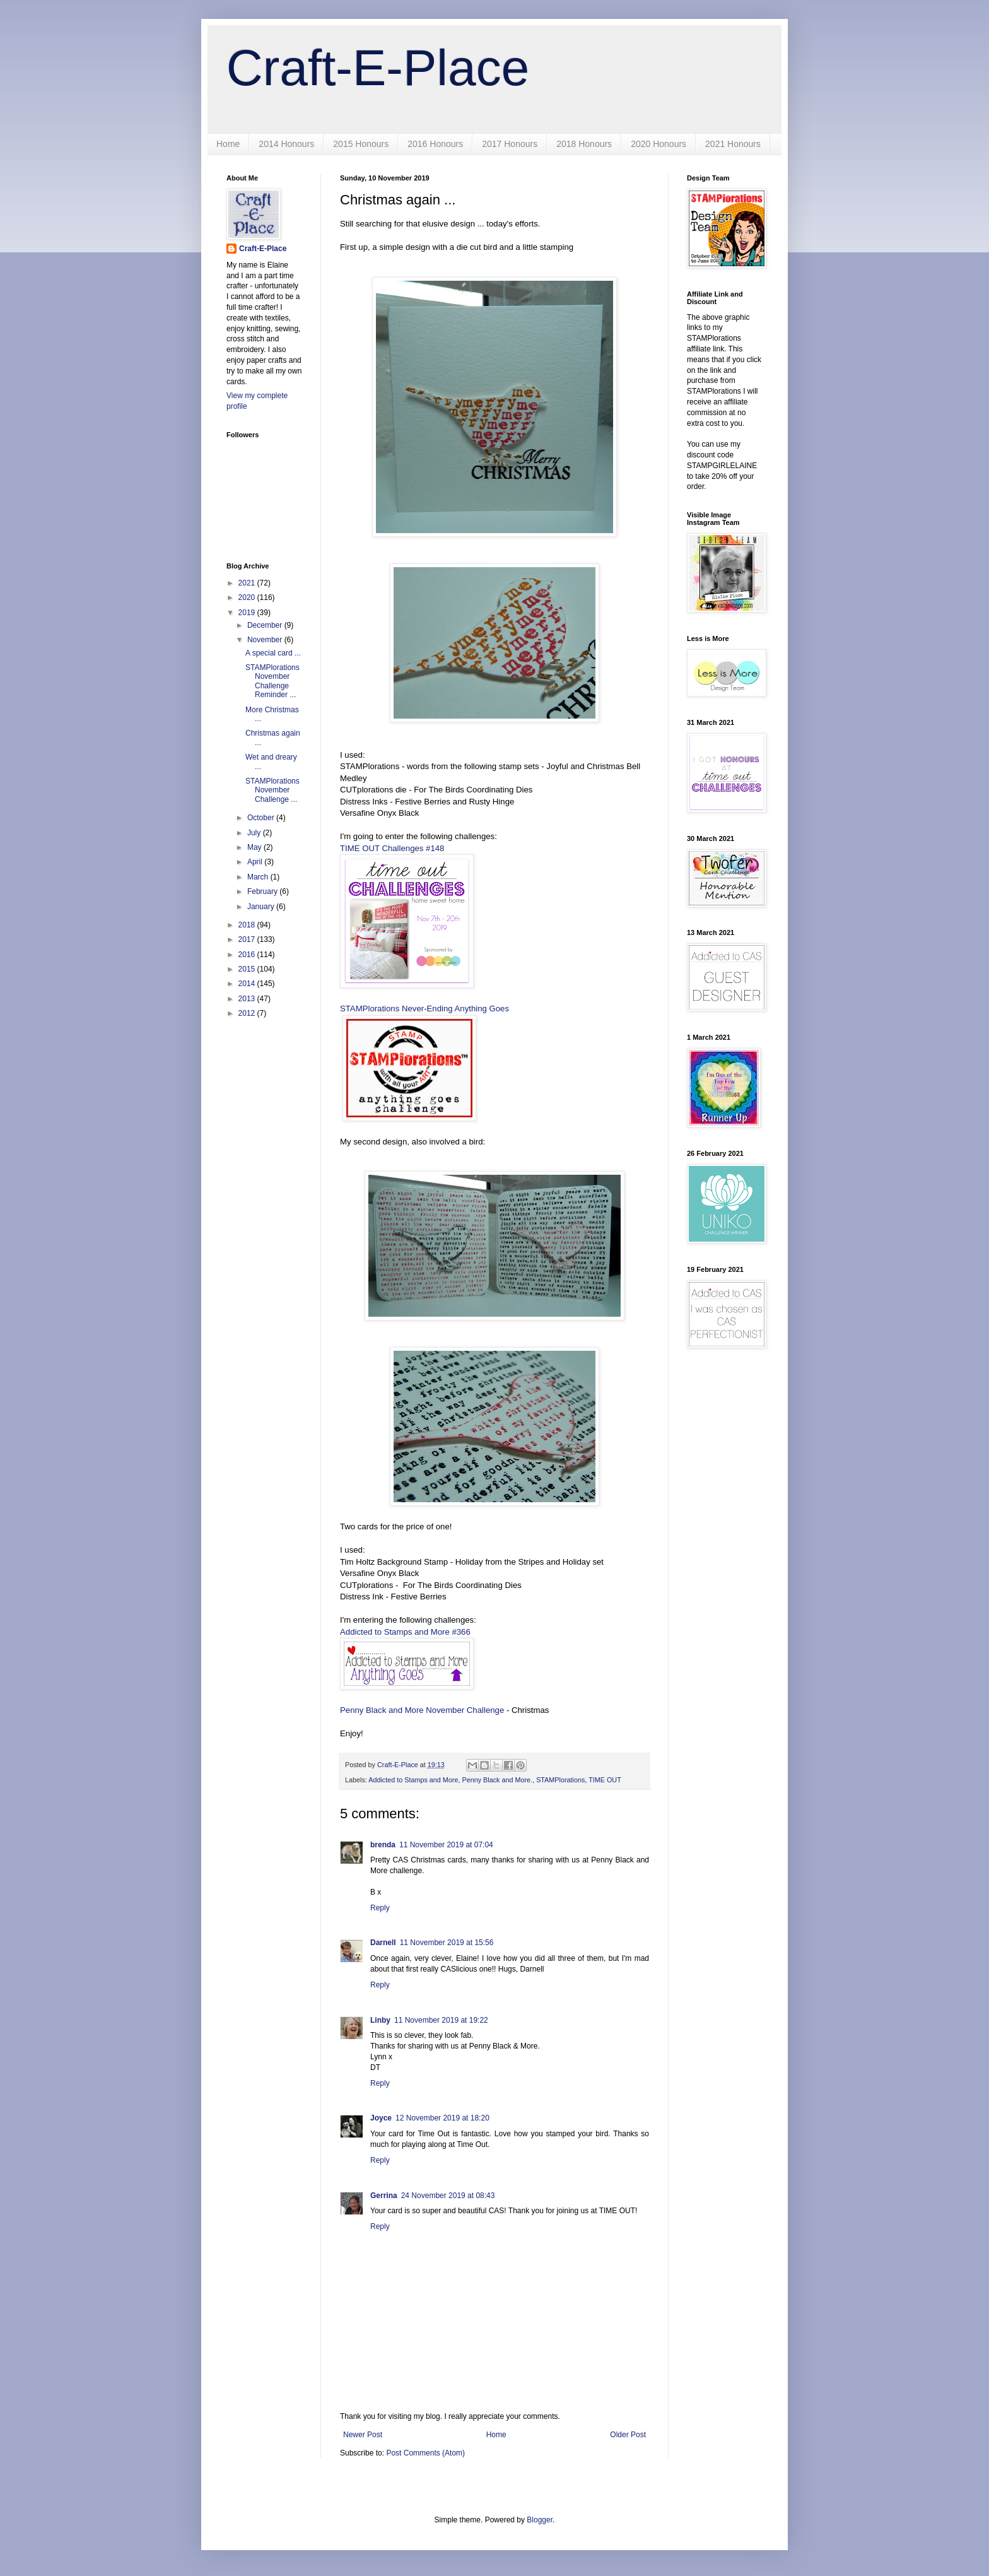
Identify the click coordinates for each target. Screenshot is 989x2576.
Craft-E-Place (377, 68)
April (255, 861)
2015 (247, 969)
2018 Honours (584, 144)
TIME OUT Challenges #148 (392, 848)
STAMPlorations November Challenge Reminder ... (272, 681)
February (263, 891)
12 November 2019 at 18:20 (442, 2118)
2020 (247, 597)
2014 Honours (286, 144)
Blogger (540, 2519)
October (261, 817)
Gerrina (383, 2195)
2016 (247, 954)
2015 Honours (361, 144)
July (255, 832)
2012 (247, 1013)
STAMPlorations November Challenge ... (272, 790)
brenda (382, 1844)
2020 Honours (658, 144)
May (255, 847)
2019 (247, 612)
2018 (247, 924)
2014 (247, 983)
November (265, 639)
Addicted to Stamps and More (413, 1780)
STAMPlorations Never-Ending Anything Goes (424, 1008)
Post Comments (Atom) (425, 2453)
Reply (380, 1907)
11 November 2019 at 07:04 (446, 1844)
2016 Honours (435, 144)
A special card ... (273, 653)
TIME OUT (604, 1780)
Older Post (628, 2434)
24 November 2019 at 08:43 (448, 2195)
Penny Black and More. (497, 1780)
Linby (380, 2020)
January (261, 906)
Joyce (381, 2118)
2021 (247, 583)
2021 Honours (733, 144)
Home (228, 144)
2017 (247, 939)
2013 (247, 998)
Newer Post (362, 2434)
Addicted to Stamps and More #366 (405, 1632)
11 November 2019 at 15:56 (447, 1942)
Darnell (383, 1942)
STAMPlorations (560, 1780)
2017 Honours (509, 144)
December (265, 625)
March (259, 877)
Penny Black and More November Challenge (422, 1710)
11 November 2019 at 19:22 (441, 2020)
